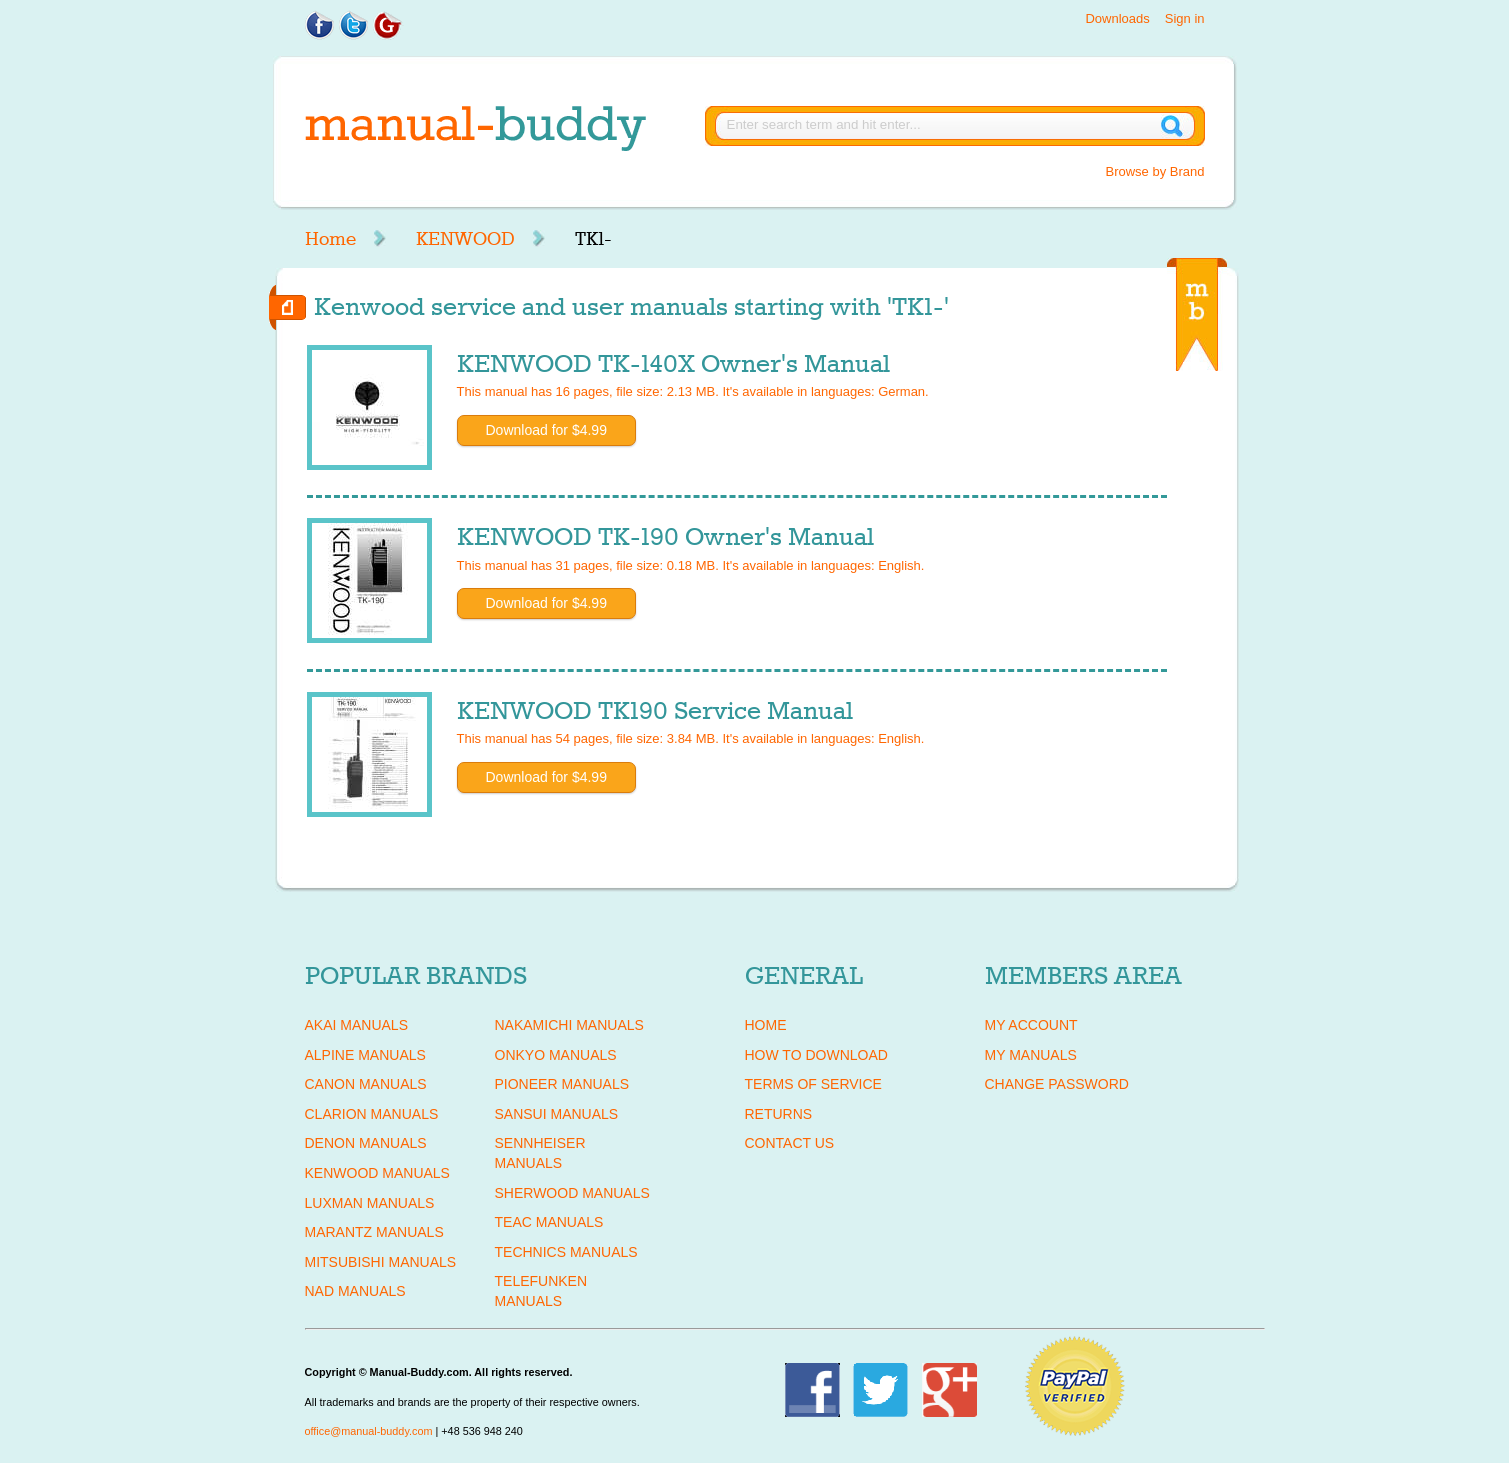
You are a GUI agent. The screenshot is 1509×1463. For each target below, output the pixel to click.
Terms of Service (813, 1084)
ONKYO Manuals (556, 1055)
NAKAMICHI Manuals (569, 1025)
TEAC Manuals (549, 1222)
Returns (779, 1114)
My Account (1031, 1025)
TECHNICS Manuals (566, 1252)
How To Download (816, 1055)
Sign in (1185, 18)
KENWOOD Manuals (377, 1173)
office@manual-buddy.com (369, 1431)
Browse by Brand (1155, 171)
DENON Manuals (366, 1143)
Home (330, 239)
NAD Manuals (355, 1291)
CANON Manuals (366, 1084)
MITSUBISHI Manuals (381, 1262)
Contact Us (790, 1143)
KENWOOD (465, 239)
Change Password (1057, 1084)
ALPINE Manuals (365, 1055)
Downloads (1117, 18)
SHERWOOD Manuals (572, 1193)
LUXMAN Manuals (370, 1203)
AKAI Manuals (356, 1025)
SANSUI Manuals (557, 1114)
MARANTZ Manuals (374, 1232)
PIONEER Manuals (562, 1084)
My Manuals (1031, 1055)
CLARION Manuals (372, 1114)
